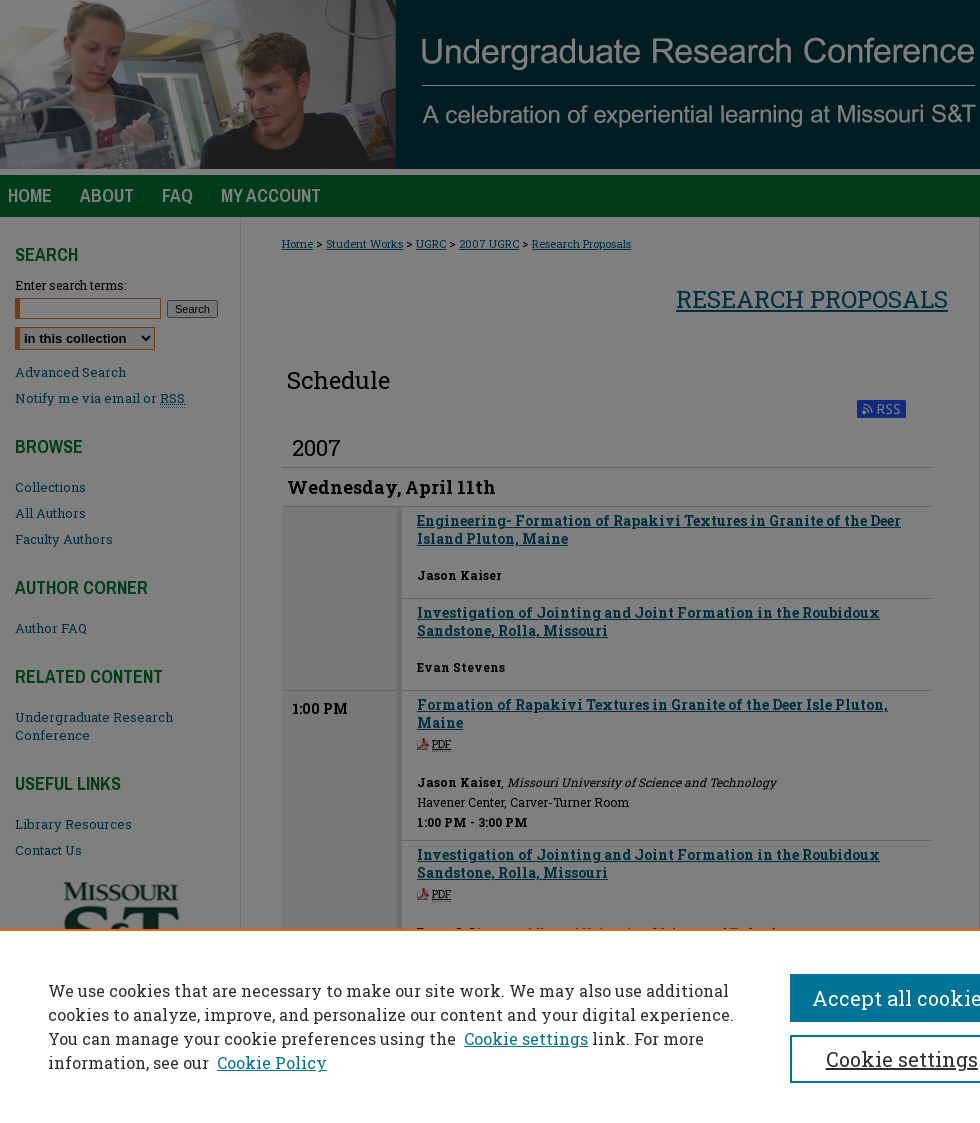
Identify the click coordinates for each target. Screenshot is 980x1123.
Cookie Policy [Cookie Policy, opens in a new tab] (272, 1062)
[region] (490, 1026)
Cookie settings (526, 1038)
